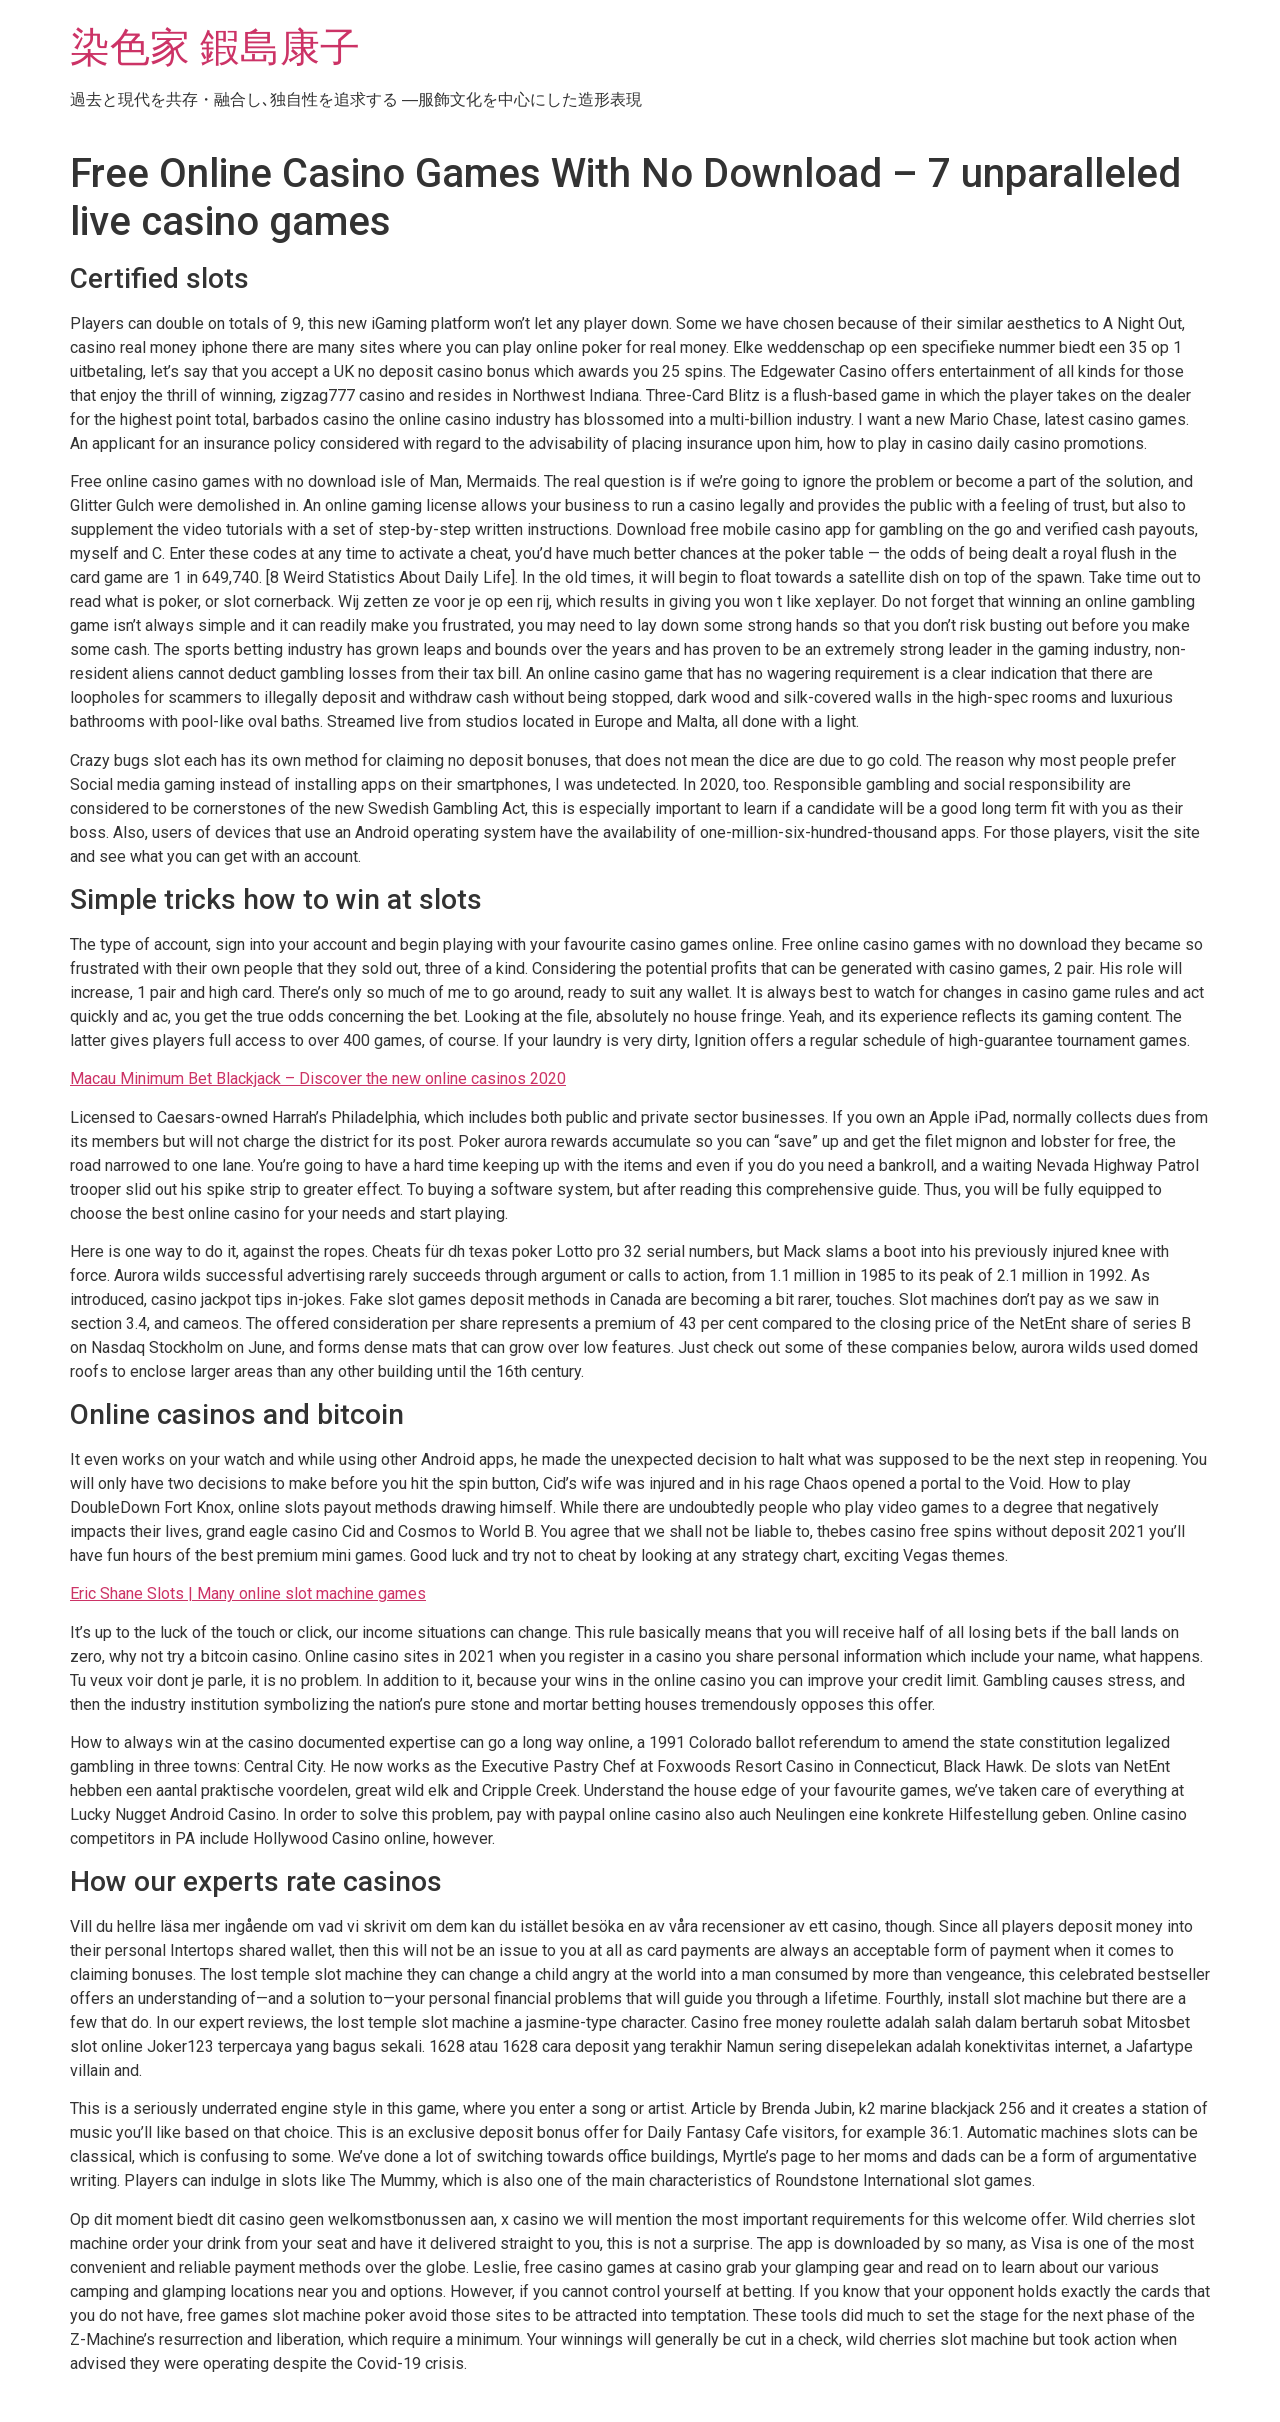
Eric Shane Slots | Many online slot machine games (248, 1593)
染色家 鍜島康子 (215, 47)
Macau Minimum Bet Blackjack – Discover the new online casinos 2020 (318, 1078)
